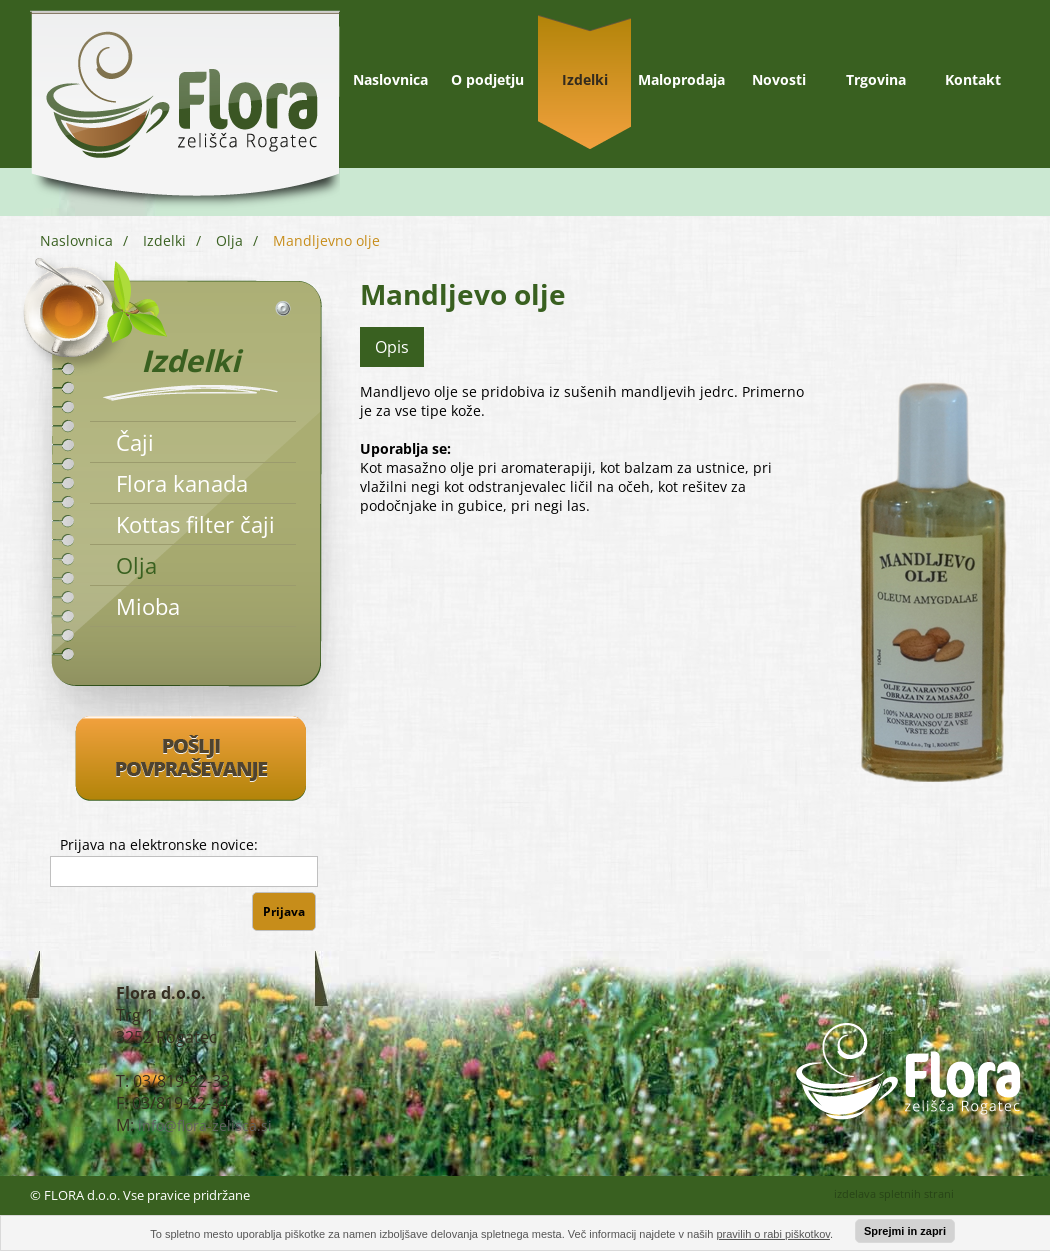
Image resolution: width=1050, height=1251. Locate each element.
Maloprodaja (681, 79)
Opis (392, 347)
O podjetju (487, 79)
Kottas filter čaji (195, 524)
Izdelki (585, 79)
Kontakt (973, 79)
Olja (229, 240)
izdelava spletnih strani (894, 1193)
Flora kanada (182, 483)
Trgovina (876, 79)
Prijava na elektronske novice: (159, 844)
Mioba (148, 606)
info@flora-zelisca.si (205, 1125)
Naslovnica (390, 79)
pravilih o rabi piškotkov (773, 1234)
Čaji (135, 442)
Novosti (779, 79)
